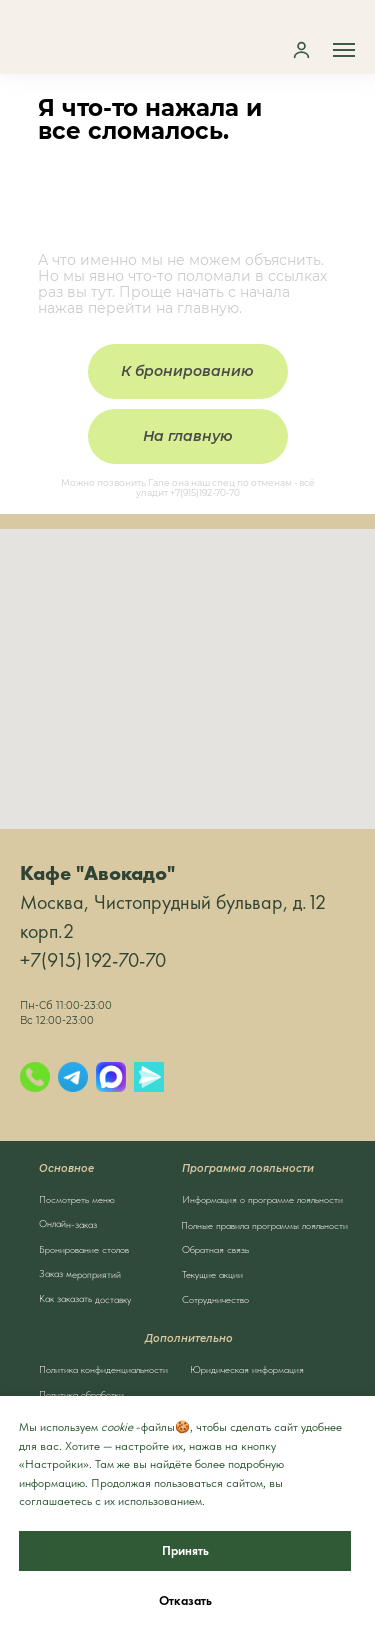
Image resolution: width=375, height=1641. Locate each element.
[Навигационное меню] (344, 50)
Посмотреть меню (77, 1199)
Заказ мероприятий (79, 1273)
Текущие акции (212, 1274)
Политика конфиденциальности (103, 1369)
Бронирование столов (84, 1249)
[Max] (111, 1077)
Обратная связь (215, 1249)
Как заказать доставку (84, 1299)
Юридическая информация (247, 1369)
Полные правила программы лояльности (264, 1225)
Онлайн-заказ (67, 1223)
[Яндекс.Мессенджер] (149, 1077)
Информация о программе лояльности (262, 1199)
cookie (117, 1427)
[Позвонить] (35, 1077)
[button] (301, 49)
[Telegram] (73, 1077)
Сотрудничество (215, 1299)
